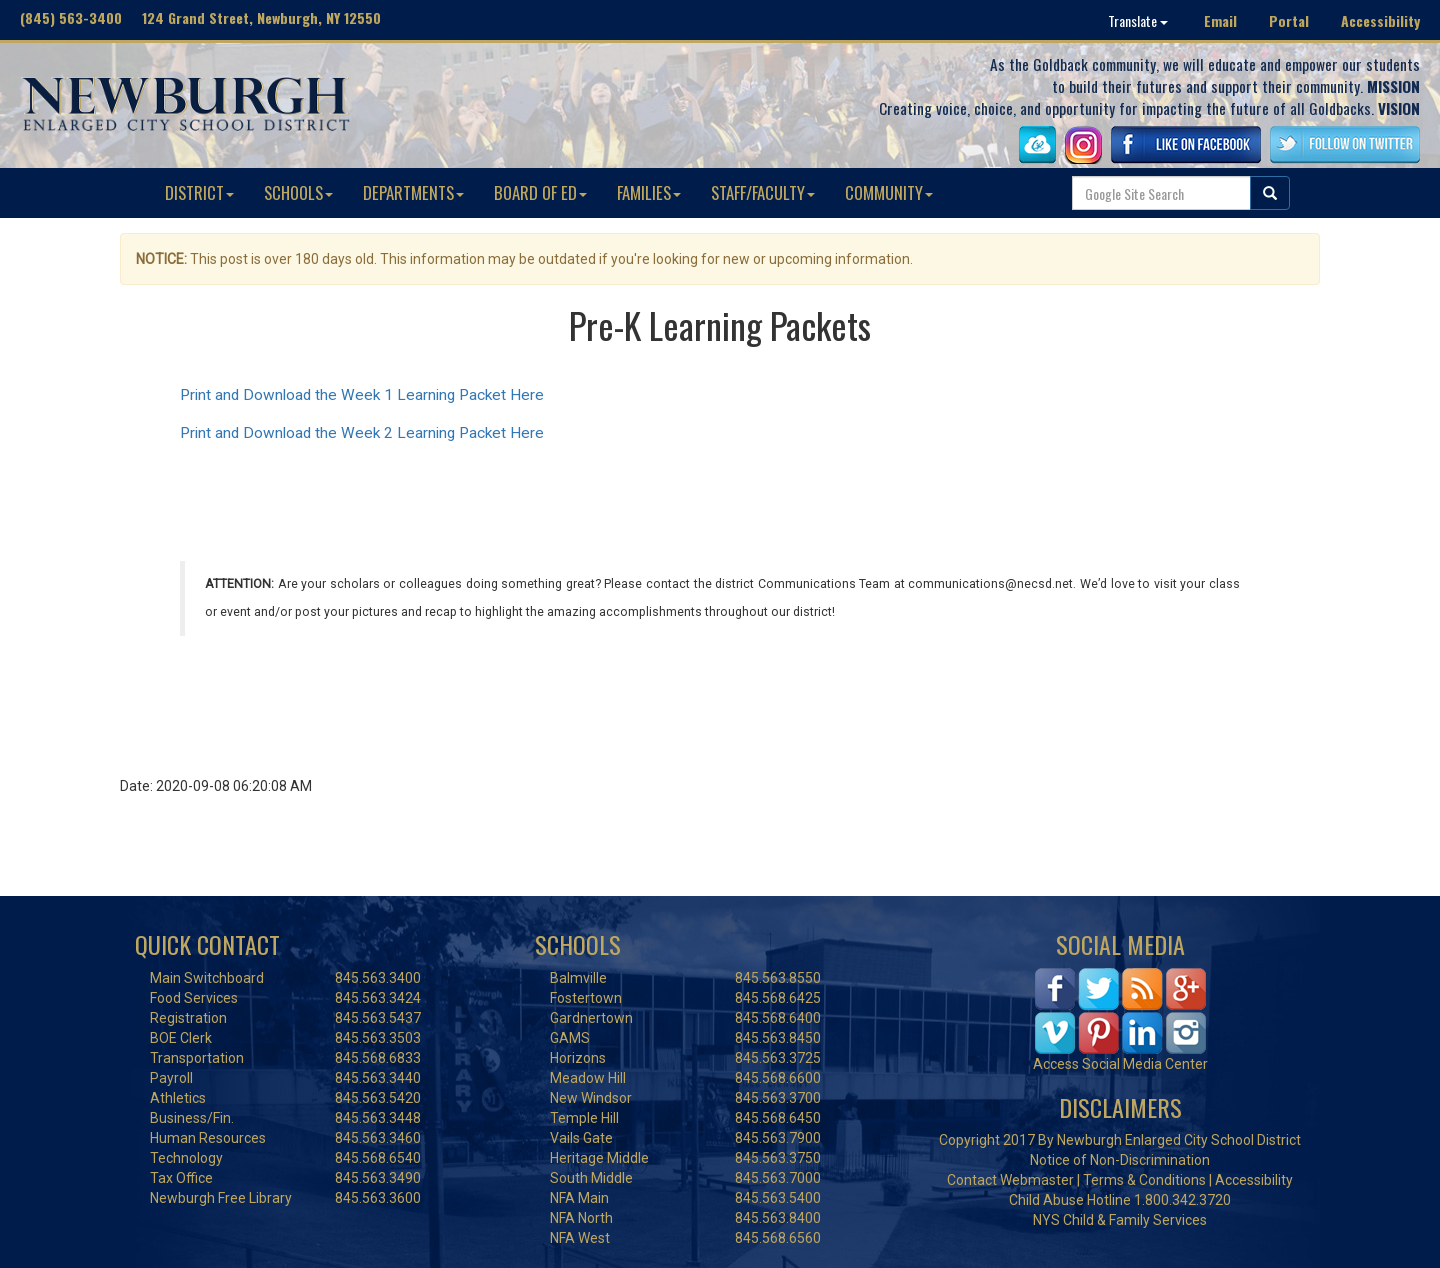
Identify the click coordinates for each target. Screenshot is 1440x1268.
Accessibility (1380, 20)
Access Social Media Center (1120, 1064)
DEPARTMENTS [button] (413, 192)
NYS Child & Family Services (1120, 1220)
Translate (1138, 20)
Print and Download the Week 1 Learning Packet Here (362, 395)
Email (1220, 20)
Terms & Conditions (1144, 1180)
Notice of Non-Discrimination (1120, 1160)
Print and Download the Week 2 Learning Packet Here (362, 433)
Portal (1289, 20)
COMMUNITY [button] (889, 192)
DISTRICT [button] (199, 192)
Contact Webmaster (1010, 1180)
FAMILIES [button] (649, 192)
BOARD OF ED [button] (540, 192)
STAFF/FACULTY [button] (763, 192)
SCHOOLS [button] (298, 192)
